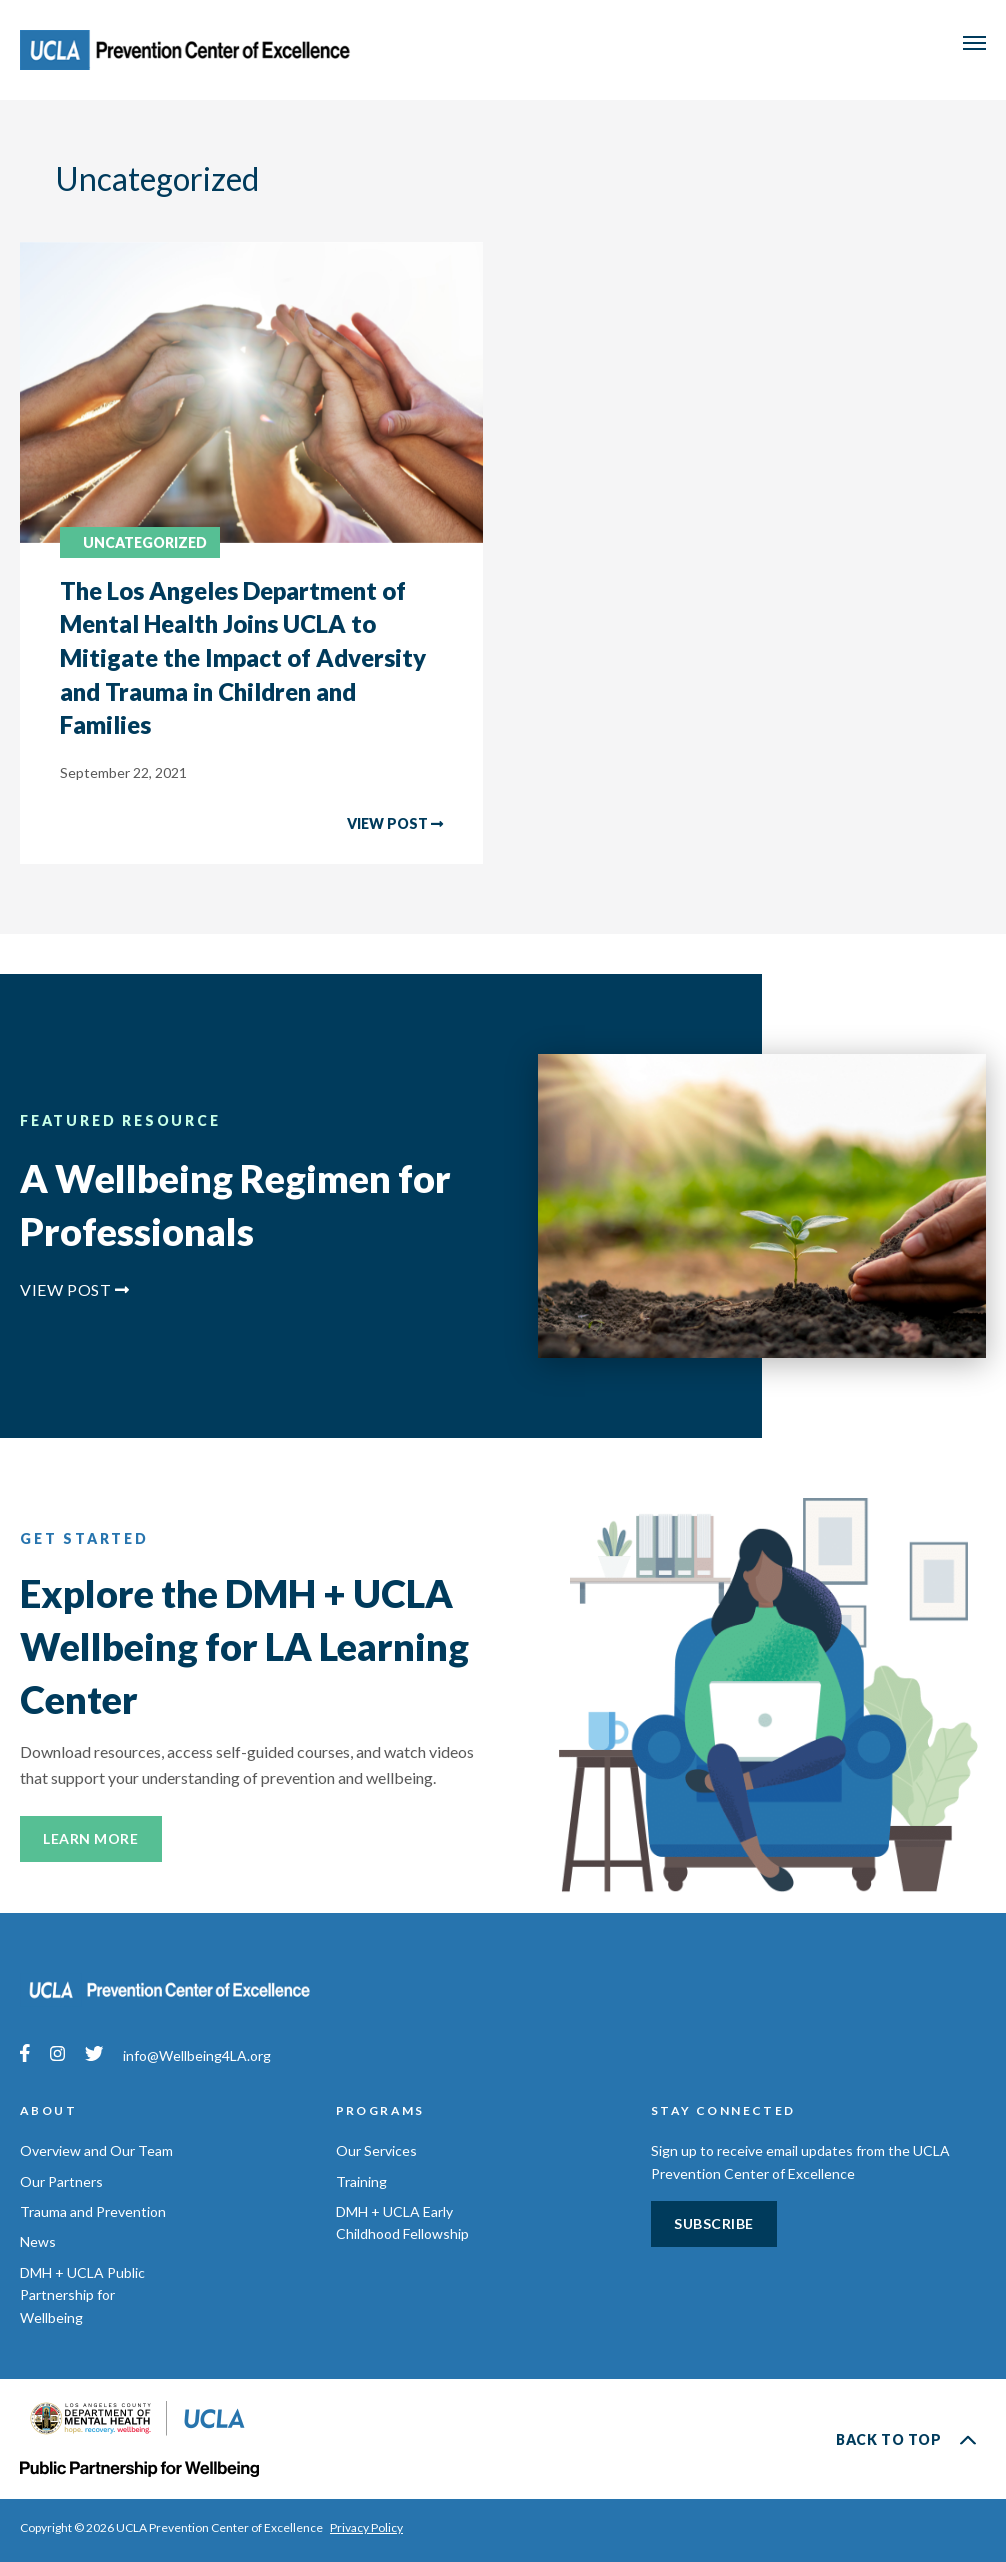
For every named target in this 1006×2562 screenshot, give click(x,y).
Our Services (376, 2150)
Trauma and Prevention (93, 2211)
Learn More (91, 1838)
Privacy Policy (366, 2527)
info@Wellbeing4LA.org (197, 2055)
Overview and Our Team (96, 2150)
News (38, 2241)
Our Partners (61, 2181)
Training (361, 2181)
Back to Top (906, 2438)
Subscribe (714, 2223)
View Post (75, 1289)
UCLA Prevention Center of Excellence (192, 50)
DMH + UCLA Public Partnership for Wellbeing (82, 2295)
